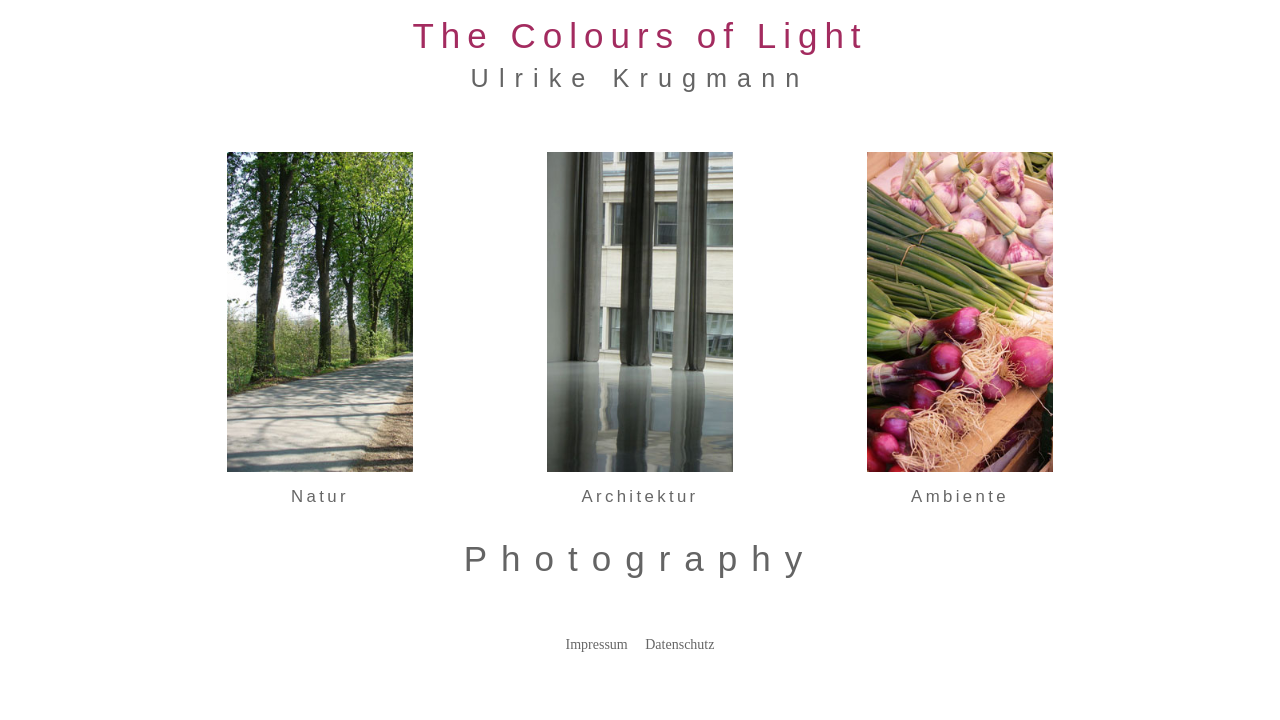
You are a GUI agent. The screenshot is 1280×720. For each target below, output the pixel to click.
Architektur (639, 496)
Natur (320, 496)
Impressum (597, 644)
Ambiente (960, 496)
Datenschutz (679, 644)
